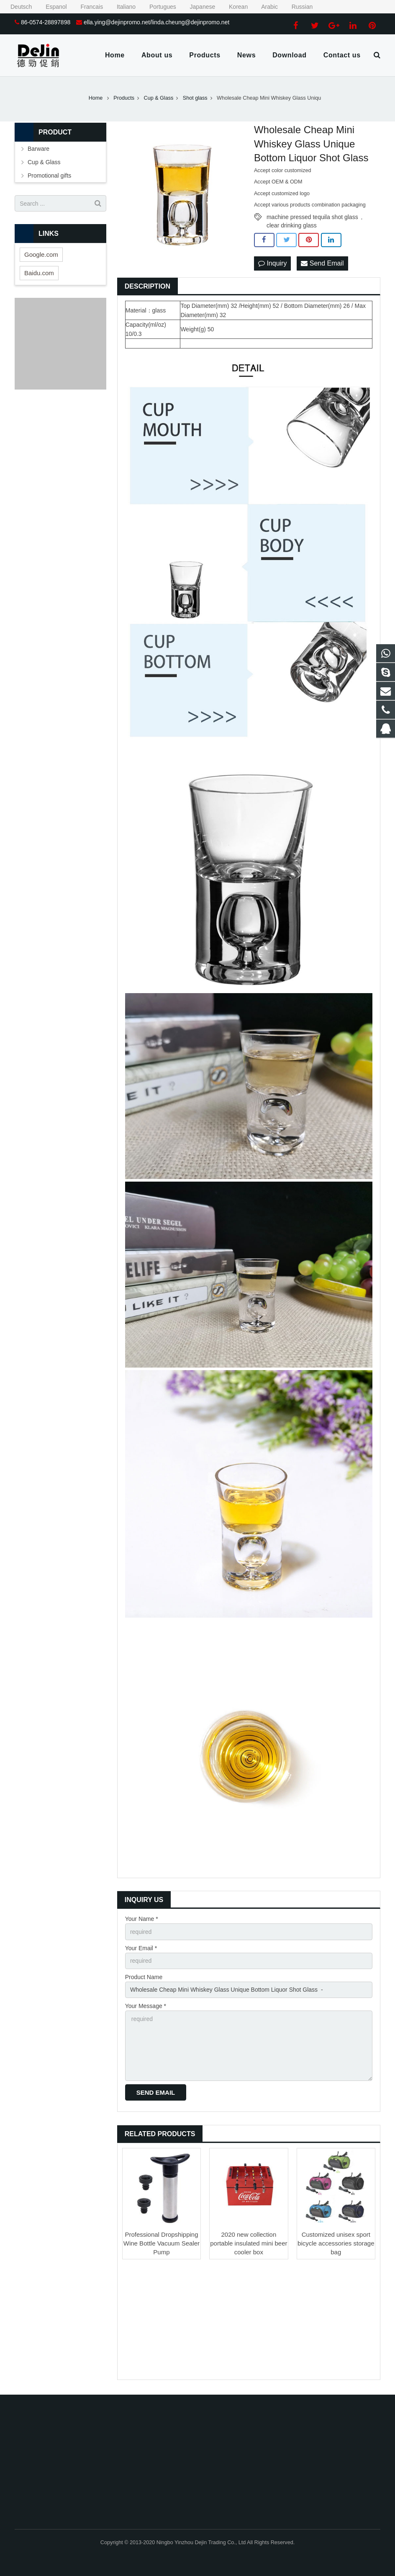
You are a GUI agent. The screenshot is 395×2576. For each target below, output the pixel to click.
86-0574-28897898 (45, 22)
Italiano (121, 6)
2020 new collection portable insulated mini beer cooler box (248, 2243)
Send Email (322, 263)
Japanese (197, 6)
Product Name (143, 1977)
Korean (233, 6)
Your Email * (141, 1948)
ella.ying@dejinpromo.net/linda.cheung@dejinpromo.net (156, 22)
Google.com (41, 254)
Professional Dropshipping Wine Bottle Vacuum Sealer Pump (161, 2243)
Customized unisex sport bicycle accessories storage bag (336, 2243)
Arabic (264, 6)
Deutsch (16, 6)
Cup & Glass (44, 162)
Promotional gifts (49, 175)
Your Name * (141, 1918)
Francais (87, 6)
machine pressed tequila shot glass (312, 217)
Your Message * (145, 2006)
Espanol (50, 6)
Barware (38, 148)
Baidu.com (39, 272)
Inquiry (272, 263)
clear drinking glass (292, 225)
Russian (296, 6)
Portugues (157, 6)
